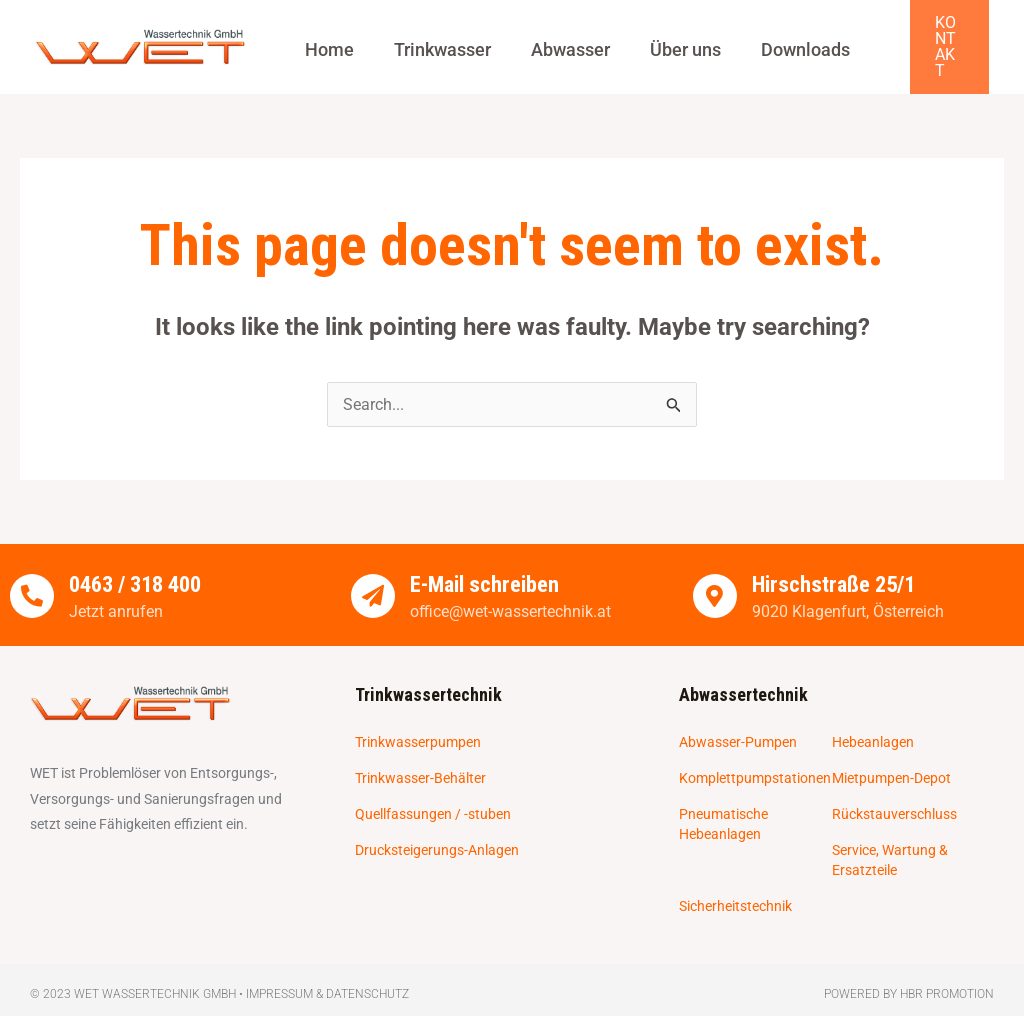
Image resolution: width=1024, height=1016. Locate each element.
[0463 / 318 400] (32, 577)
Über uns (668, 40)
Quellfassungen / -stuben (433, 796)
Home (327, 40)
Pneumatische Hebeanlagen (723, 806)
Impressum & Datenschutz (327, 976)
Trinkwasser (435, 40)
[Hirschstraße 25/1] (715, 577)
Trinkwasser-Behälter (420, 760)
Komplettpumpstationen (755, 760)
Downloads (783, 40)
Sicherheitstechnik (735, 888)
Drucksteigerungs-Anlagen (437, 832)
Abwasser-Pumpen (738, 724)
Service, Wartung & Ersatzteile (890, 842)
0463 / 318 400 (140, 566)
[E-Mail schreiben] (373, 577)
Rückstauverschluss (894, 796)
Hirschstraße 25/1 (837, 566)
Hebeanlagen (873, 724)
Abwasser (558, 40)
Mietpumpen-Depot (891, 760)
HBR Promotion (947, 976)
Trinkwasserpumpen (418, 724)
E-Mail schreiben (485, 566)
